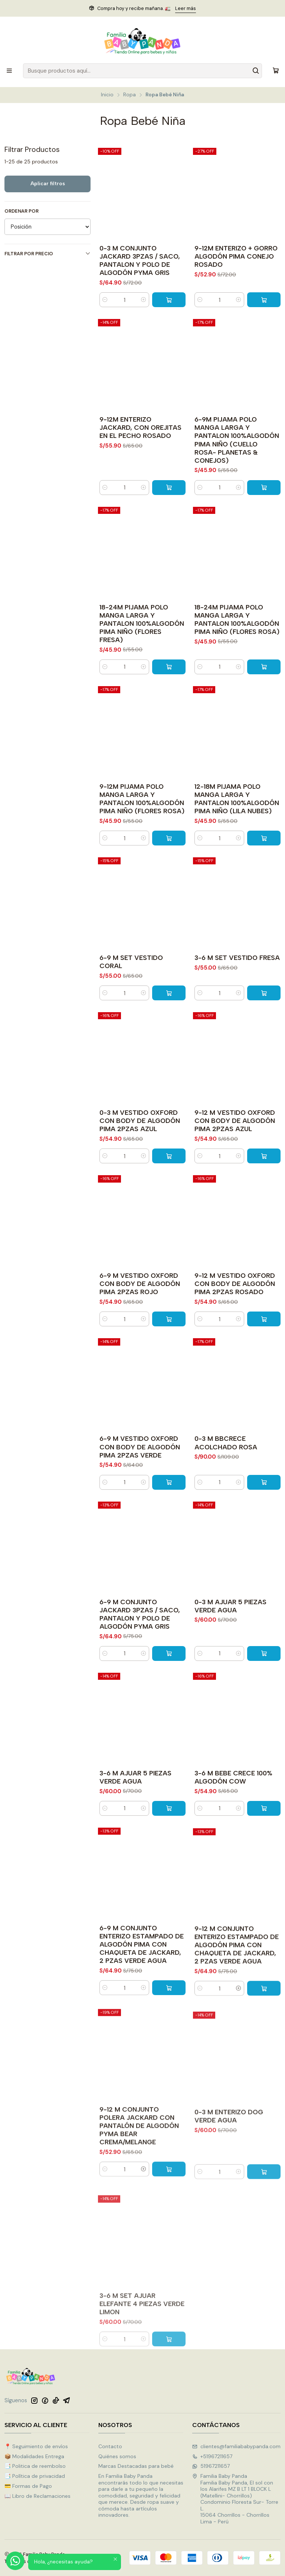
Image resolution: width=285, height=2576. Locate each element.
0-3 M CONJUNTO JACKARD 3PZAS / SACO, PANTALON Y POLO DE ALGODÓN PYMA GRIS (139, 260)
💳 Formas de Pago (28, 2486)
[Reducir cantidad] (105, 300)
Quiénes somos (117, 2456)
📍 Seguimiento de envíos (36, 2446)
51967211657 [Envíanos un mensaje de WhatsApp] (211, 2466)
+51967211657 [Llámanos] (212, 2456)
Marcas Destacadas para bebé (136, 2466)
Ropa (129, 94)
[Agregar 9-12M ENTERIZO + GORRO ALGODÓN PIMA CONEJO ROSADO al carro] (264, 299)
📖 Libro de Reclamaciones (37, 2496)
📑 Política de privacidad (34, 2476)
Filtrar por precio (47, 253)
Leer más (185, 8)
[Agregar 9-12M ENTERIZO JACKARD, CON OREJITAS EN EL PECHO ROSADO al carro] (169, 516)
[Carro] (276, 71)
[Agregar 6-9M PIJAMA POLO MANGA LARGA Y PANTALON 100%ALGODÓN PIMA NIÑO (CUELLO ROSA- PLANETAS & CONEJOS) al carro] (264, 523)
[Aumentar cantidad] (143, 300)
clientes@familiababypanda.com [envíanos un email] (236, 2446)
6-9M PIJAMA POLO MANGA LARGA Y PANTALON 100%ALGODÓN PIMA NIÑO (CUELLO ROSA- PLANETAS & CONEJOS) (236, 476)
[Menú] (9, 70)
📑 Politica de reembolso (35, 2466)
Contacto (110, 2446)
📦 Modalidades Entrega (34, 2456)
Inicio (107, 94)
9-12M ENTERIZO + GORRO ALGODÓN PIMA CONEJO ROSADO (236, 256)
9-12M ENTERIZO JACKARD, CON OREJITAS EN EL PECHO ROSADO (140, 456)
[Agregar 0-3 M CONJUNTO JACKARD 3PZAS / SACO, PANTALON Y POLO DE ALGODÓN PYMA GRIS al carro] (169, 299)
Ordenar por (21, 211)
